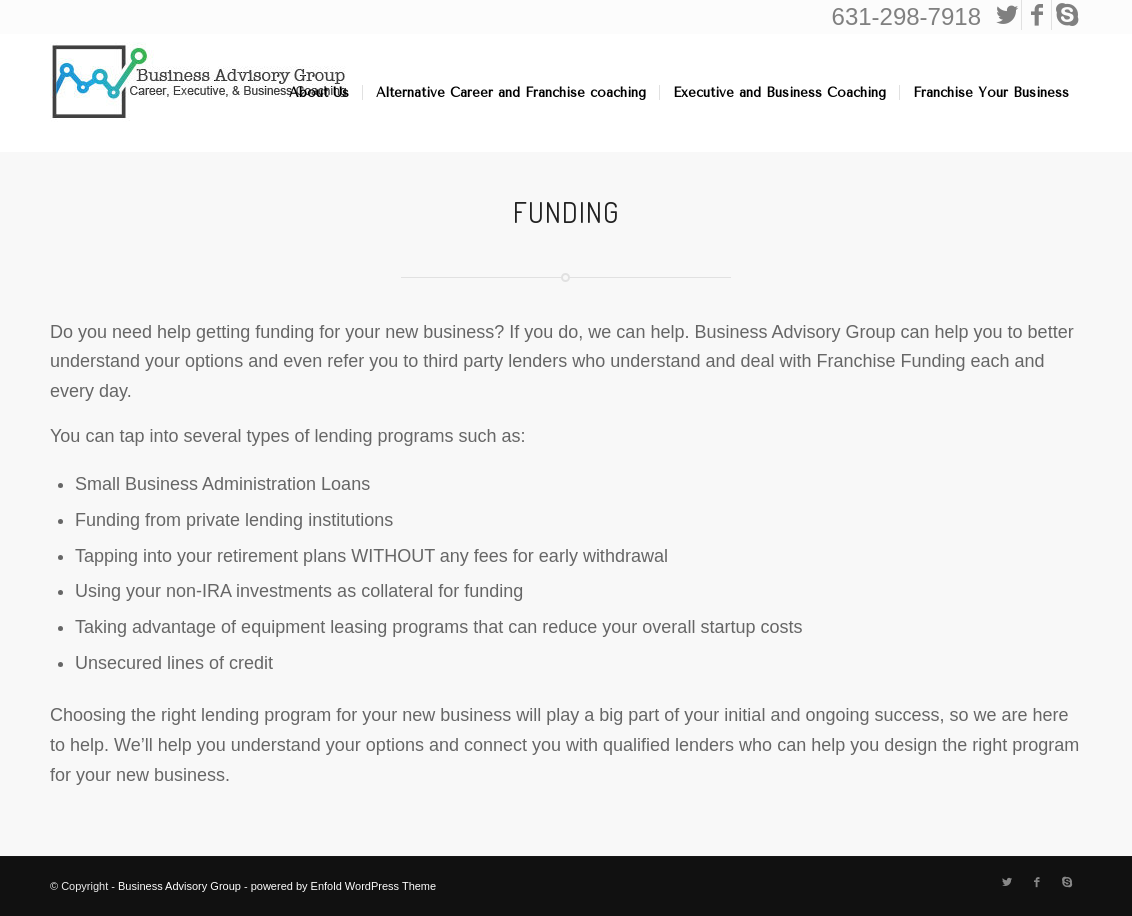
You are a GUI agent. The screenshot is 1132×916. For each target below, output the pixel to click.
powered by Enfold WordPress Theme (343, 886)
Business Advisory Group (179, 886)
